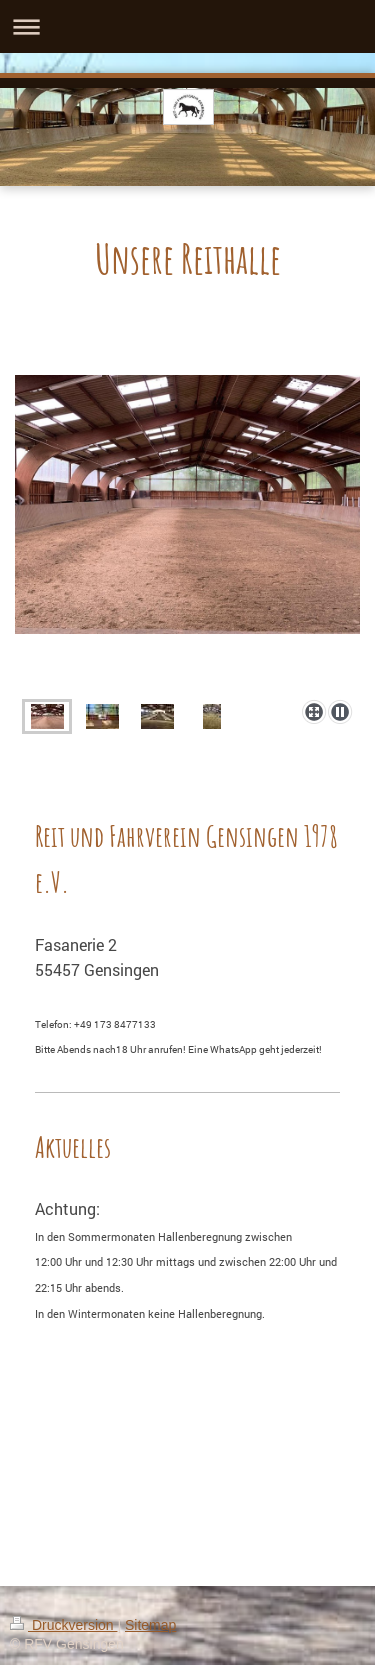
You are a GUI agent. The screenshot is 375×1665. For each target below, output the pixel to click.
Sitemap (150, 1625)
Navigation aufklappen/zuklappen (187, 26)
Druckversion (63, 1625)
